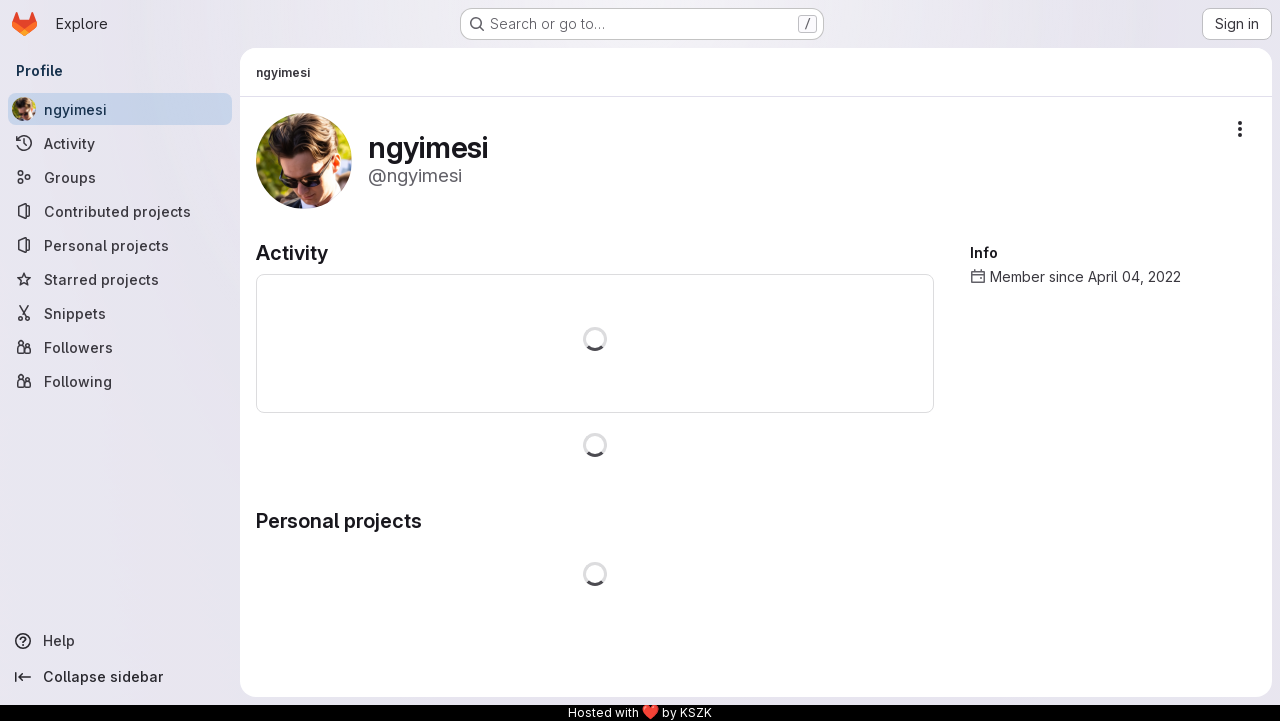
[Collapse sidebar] (120, 677)
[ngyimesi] (120, 109)
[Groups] (120, 177)
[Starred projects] (120, 279)
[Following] (120, 381)
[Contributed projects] (120, 211)
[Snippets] (120, 313)
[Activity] (120, 143)
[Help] (120, 641)
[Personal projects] (120, 245)
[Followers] (120, 347)
